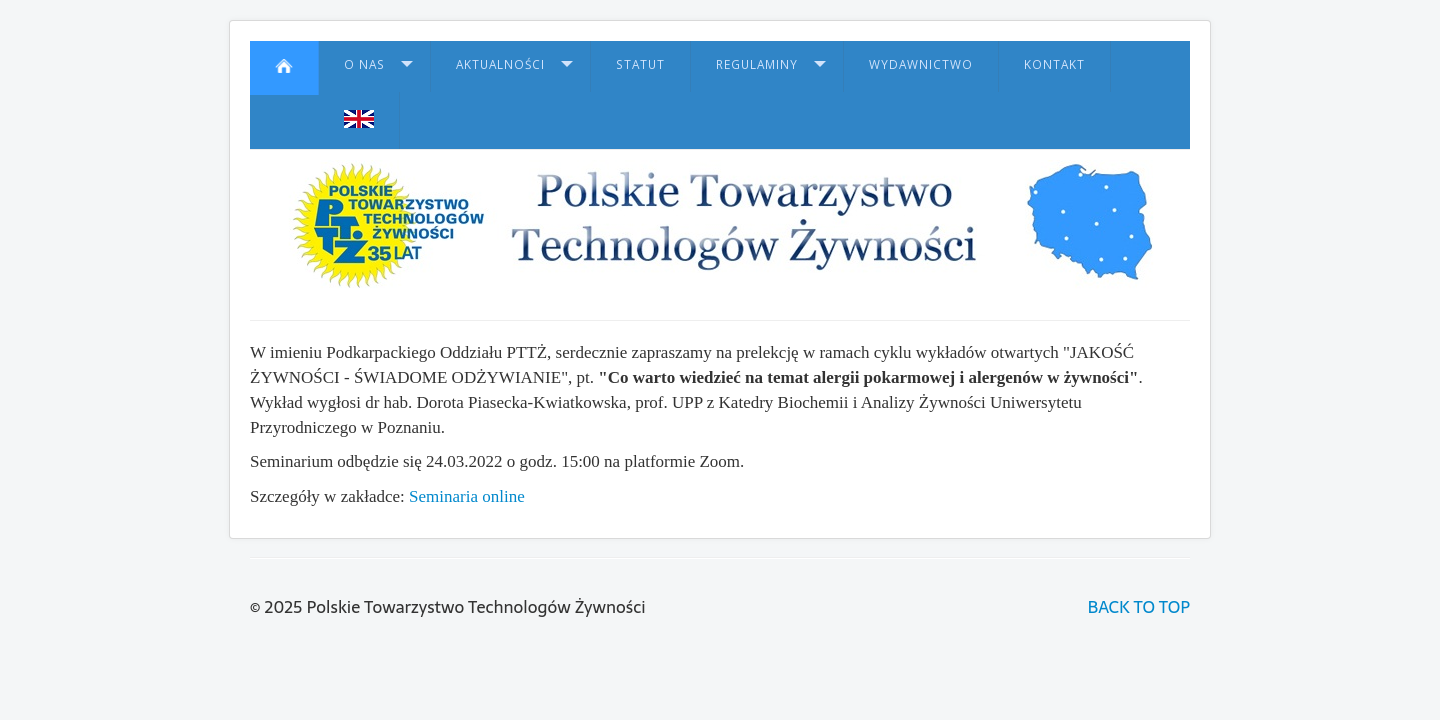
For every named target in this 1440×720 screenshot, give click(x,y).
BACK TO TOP (1139, 607)
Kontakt (1054, 64)
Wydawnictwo (921, 64)
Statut (640, 64)
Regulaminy (757, 64)
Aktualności (500, 64)
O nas (364, 64)
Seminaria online (467, 496)
